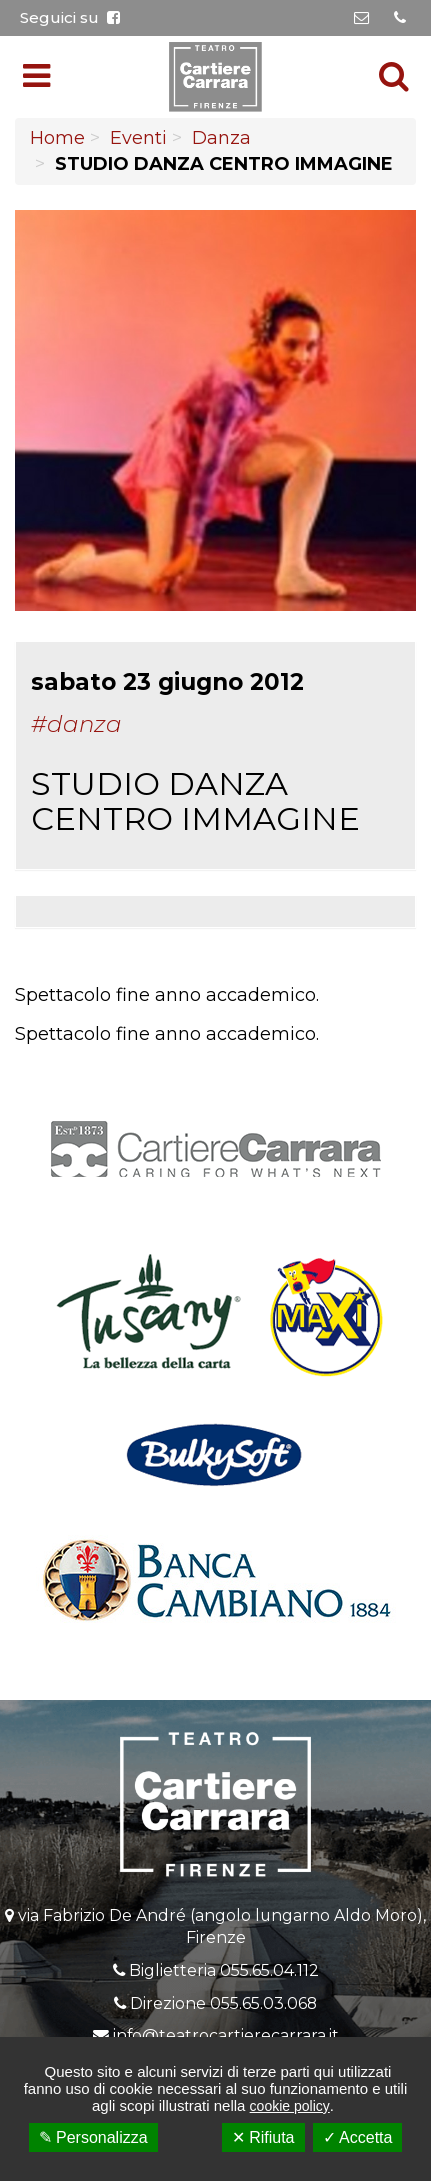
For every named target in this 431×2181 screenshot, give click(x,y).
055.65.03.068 (263, 2003)
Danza (221, 138)
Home (57, 138)
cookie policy (290, 2106)
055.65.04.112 (269, 1970)
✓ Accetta (358, 2137)
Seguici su (70, 17)
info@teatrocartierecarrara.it (226, 2035)
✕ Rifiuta (263, 2137)
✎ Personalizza (93, 2137)
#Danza (76, 724)
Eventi (138, 138)
